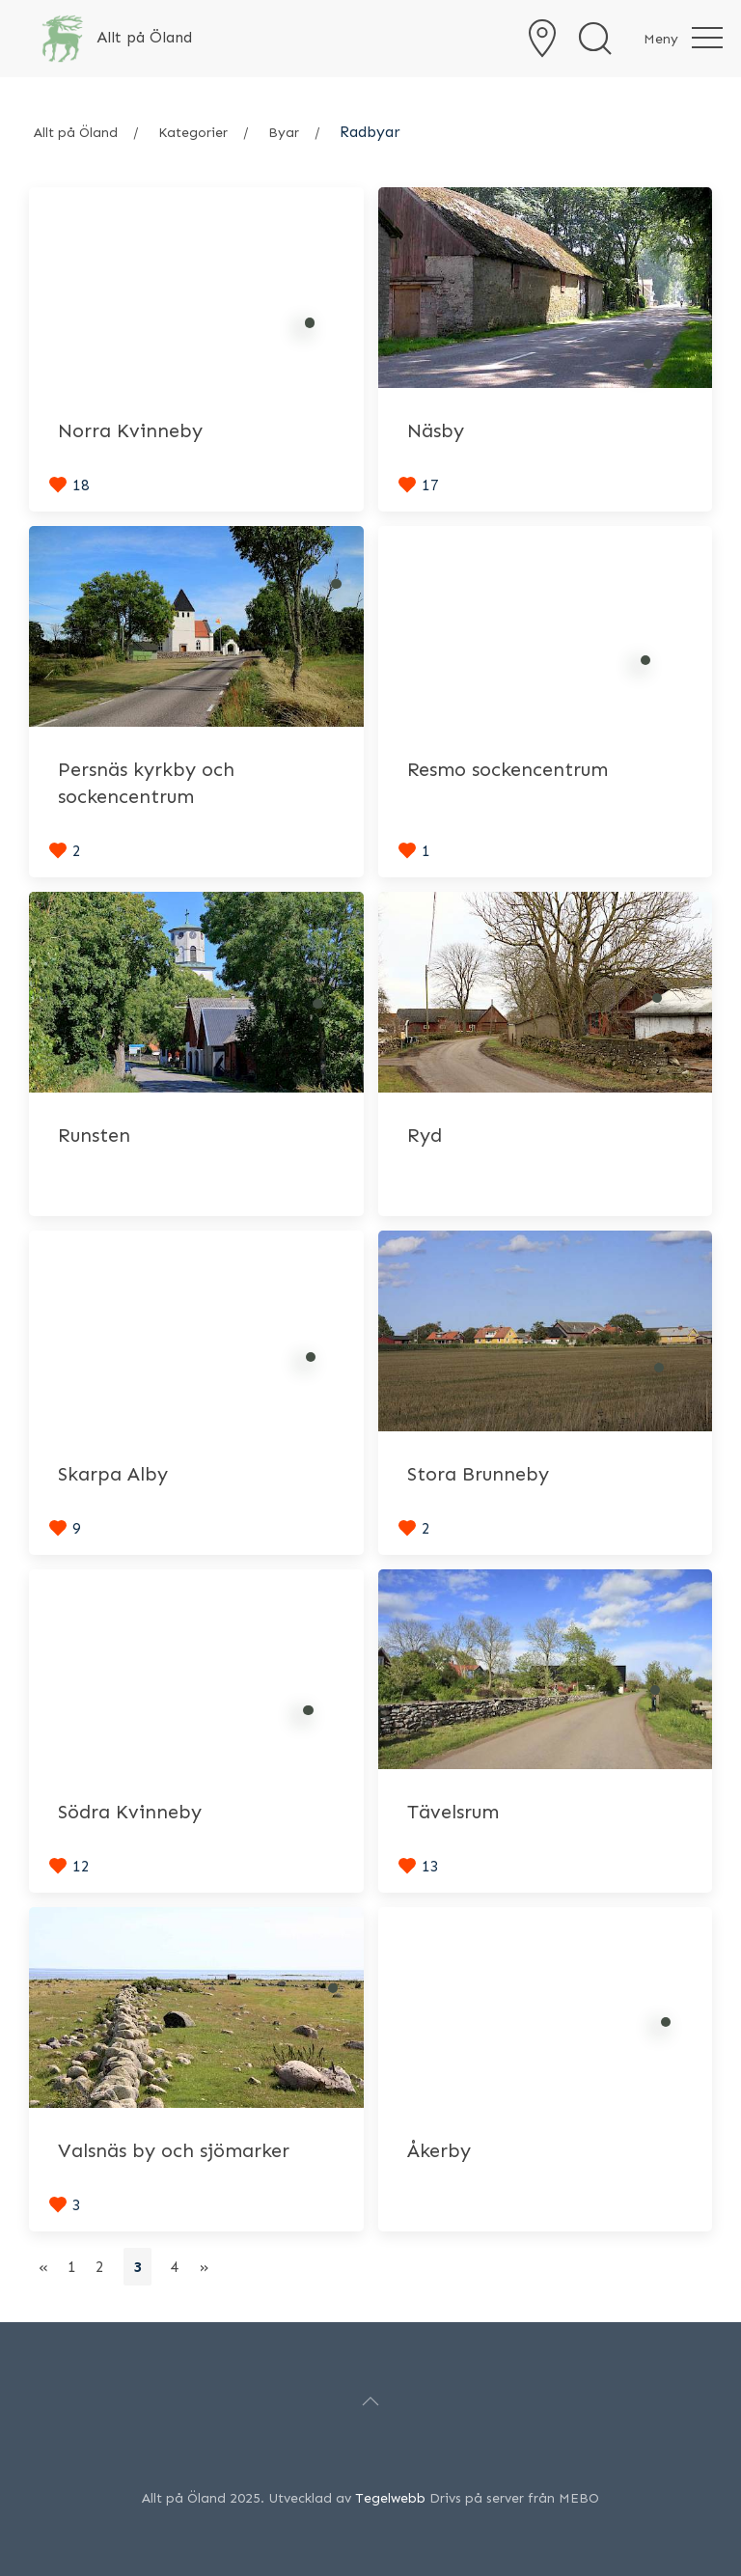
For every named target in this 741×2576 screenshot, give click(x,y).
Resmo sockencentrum (507, 769)
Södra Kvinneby (130, 1811)
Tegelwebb (390, 2498)
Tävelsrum (453, 1811)
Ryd (424, 1135)
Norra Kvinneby (130, 430)
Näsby (435, 430)
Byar (283, 133)
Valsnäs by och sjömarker (173, 2150)
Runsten (94, 1135)
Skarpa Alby (113, 1473)
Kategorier (193, 133)
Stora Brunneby (478, 1473)
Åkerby (439, 2150)
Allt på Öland (76, 133)
